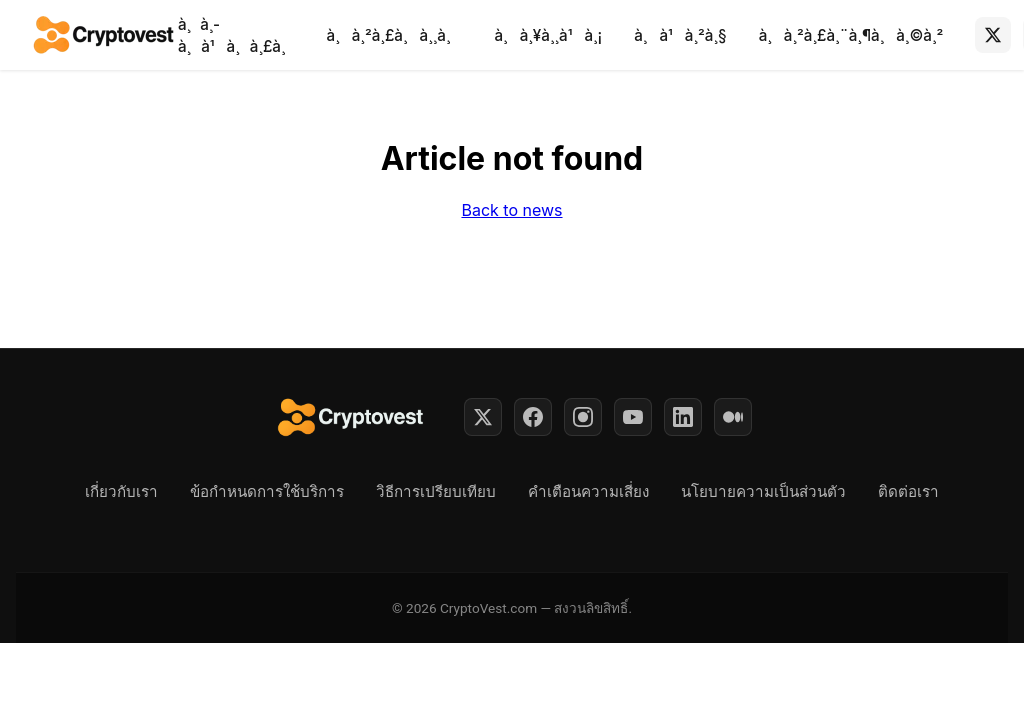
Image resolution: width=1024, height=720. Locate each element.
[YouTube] (633, 417)
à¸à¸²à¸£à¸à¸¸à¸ (395, 35)
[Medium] (733, 417)
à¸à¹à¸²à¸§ (680, 35)
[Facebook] (533, 417)
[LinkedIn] (683, 417)
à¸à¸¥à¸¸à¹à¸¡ (548, 35)
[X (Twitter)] (993, 35)
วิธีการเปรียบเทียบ (436, 492)
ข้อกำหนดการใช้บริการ (267, 492)
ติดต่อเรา (908, 492)
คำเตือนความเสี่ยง (588, 492)
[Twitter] (483, 417)
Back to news (511, 210)
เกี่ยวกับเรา (121, 492)
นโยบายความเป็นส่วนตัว (763, 492)
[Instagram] (583, 417)
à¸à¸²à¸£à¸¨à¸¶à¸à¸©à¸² (851, 35)
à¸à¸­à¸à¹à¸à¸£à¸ (236, 35)
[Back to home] (105, 35)
